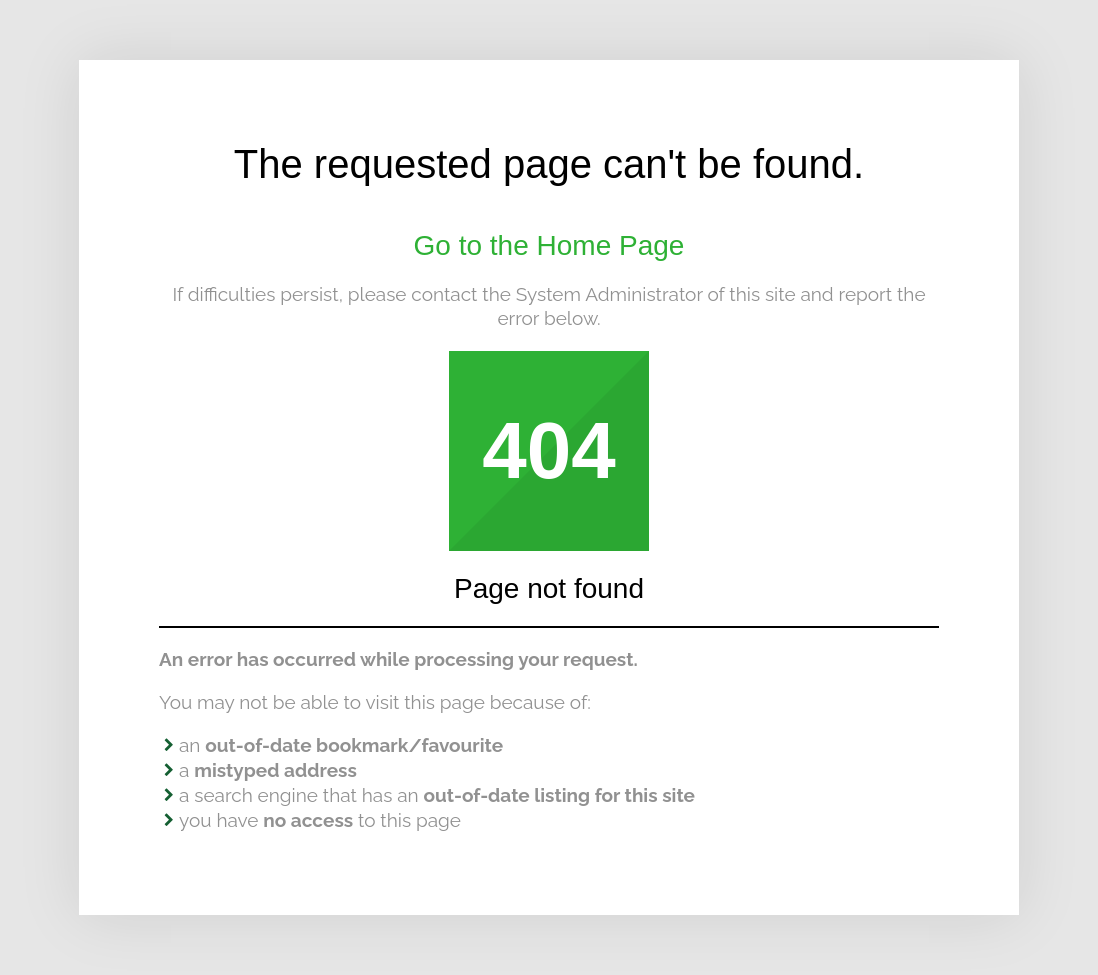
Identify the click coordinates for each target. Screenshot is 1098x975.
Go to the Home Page (549, 245)
